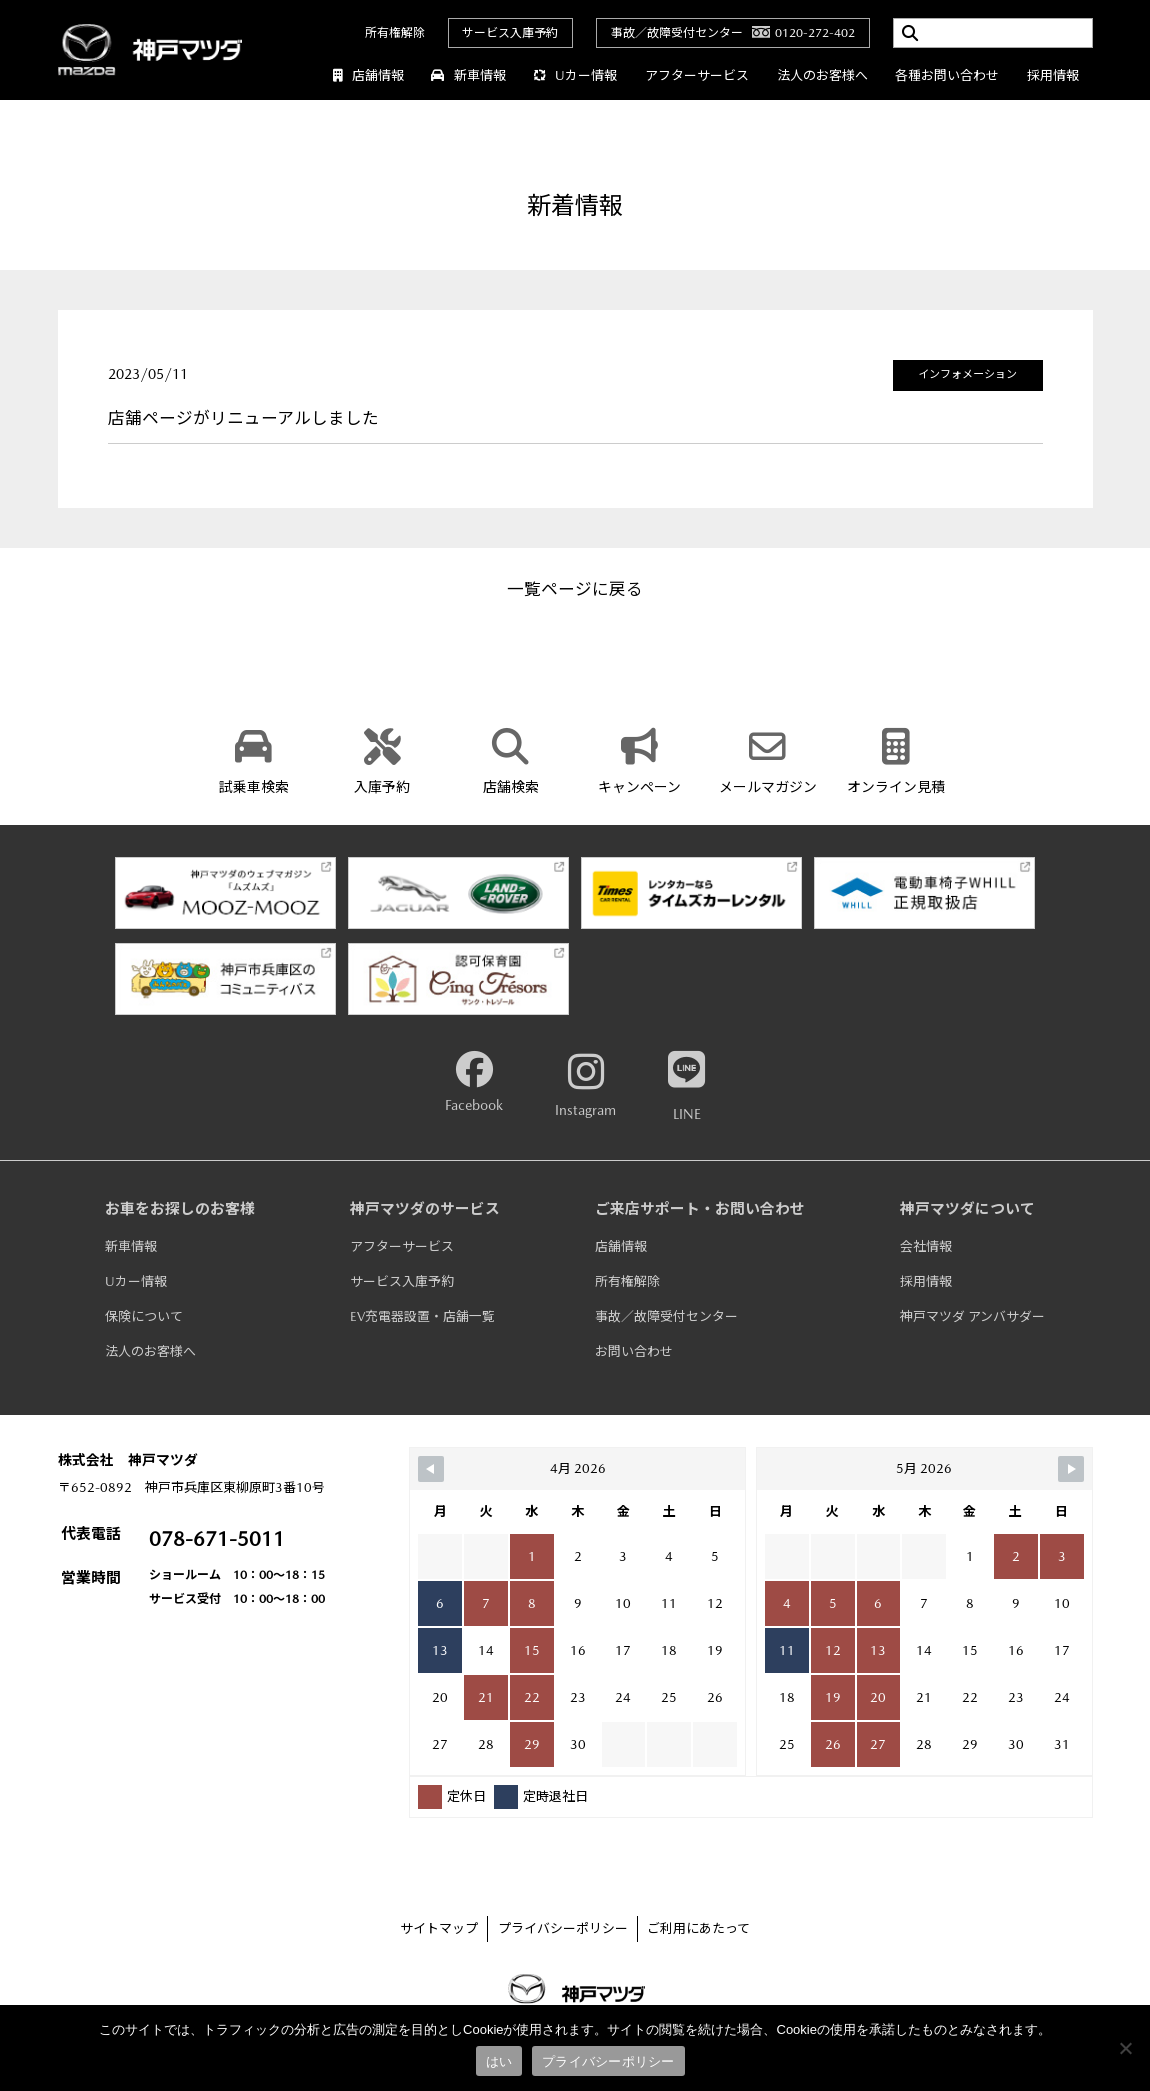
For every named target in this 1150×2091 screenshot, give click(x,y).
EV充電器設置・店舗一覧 (422, 1316)
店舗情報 (368, 75)
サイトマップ (439, 1928)
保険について (144, 1316)
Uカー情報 (575, 75)
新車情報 (468, 75)
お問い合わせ (634, 1351)
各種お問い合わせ (947, 75)
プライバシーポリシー (563, 1928)
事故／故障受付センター (666, 1316)
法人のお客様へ (822, 75)
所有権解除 (395, 33)
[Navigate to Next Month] (1071, 1469)
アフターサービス (697, 75)
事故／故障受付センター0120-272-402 (733, 33)
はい (499, 2061)
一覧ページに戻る (575, 589)
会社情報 (926, 1246)
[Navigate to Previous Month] (431, 1469)
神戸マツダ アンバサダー (972, 1316)
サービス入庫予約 (510, 33)
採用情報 (1053, 75)
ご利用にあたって (698, 1928)
